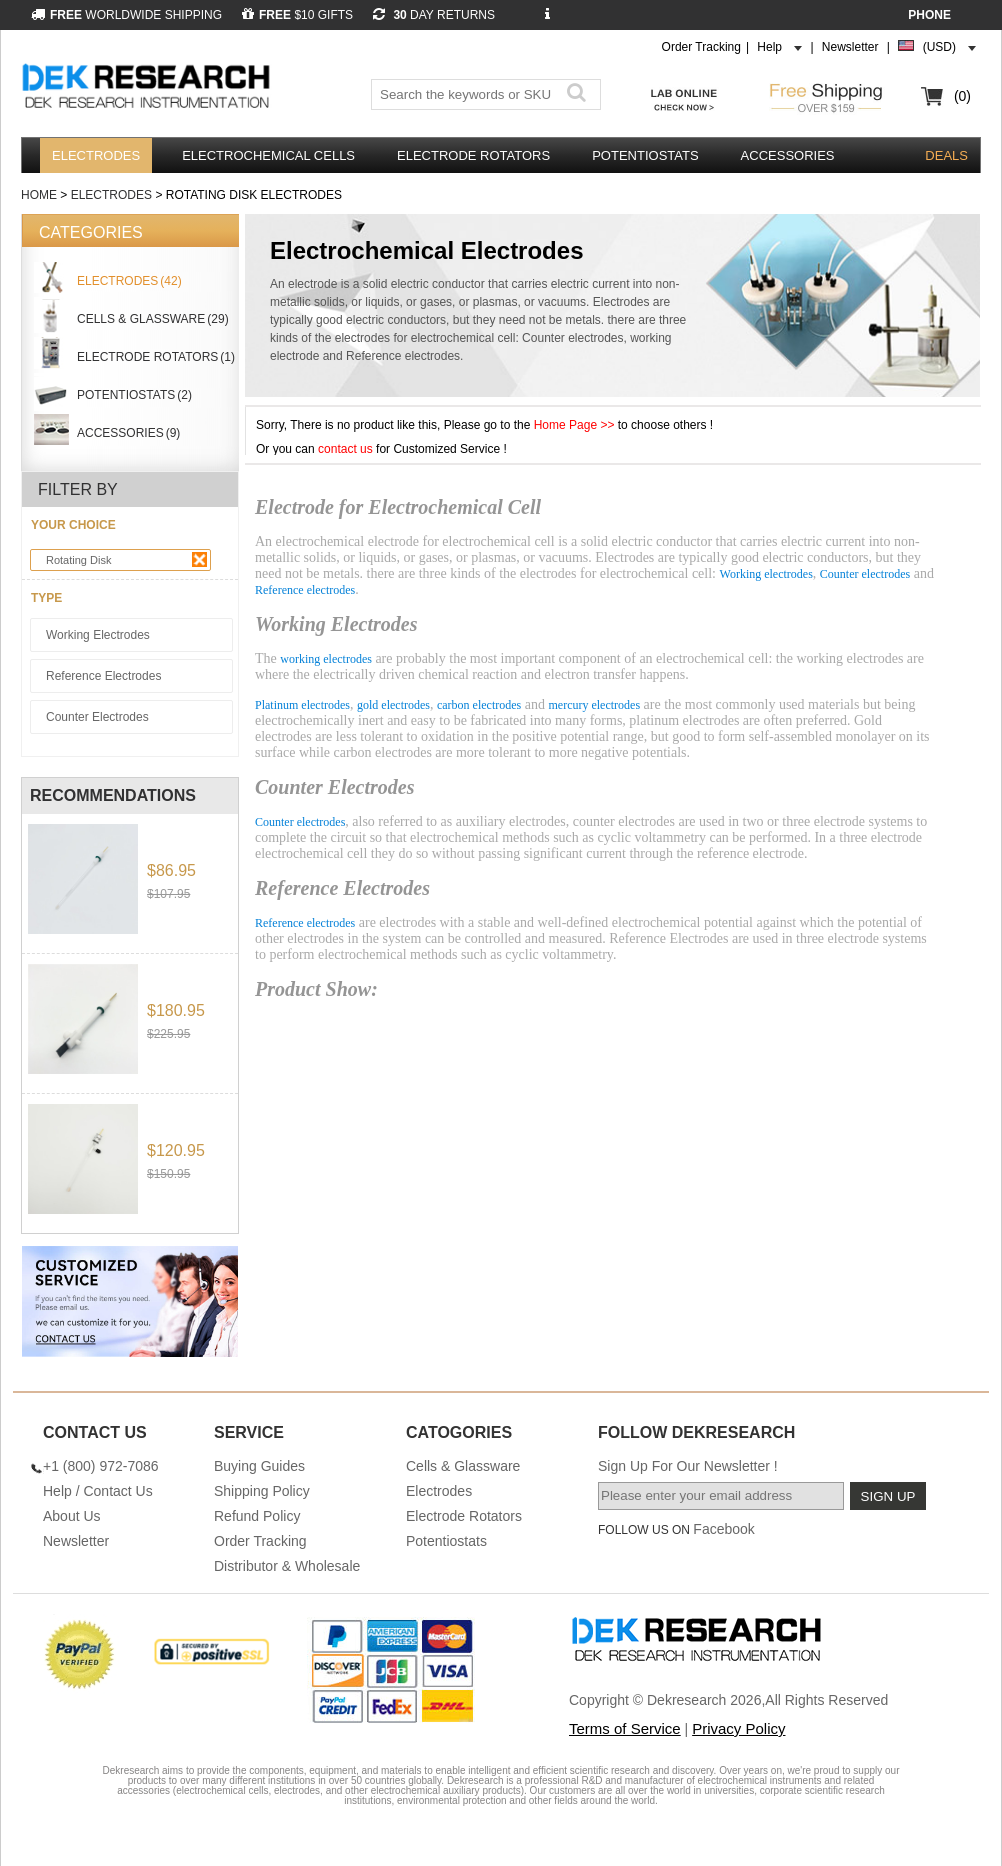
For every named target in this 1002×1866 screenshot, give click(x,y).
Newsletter (850, 47)
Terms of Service (625, 1728)
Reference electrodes (305, 590)
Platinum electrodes (302, 705)
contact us (345, 449)
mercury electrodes (594, 705)
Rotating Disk (126, 559)
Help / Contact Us (98, 1491)
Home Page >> (576, 425)
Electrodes (96, 155)
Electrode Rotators (473, 155)
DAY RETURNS (434, 15)
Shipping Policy (262, 1491)
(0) (962, 96)
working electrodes (326, 659)
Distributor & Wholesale (287, 1566)
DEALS (946, 155)
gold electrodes (393, 705)
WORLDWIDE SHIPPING (126, 15)
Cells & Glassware (463, 1466)
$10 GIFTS (297, 15)
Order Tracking (701, 47)
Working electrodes (766, 574)
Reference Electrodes (103, 676)
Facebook (723, 1529)
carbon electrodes (479, 705)
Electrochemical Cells (268, 155)
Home (39, 195)
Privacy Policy (738, 1728)
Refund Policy (257, 1516)
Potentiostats (645, 155)
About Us (72, 1516)
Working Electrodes (98, 635)
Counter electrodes (865, 574)
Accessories (788, 155)
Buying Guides (259, 1466)
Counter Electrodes (97, 717)
